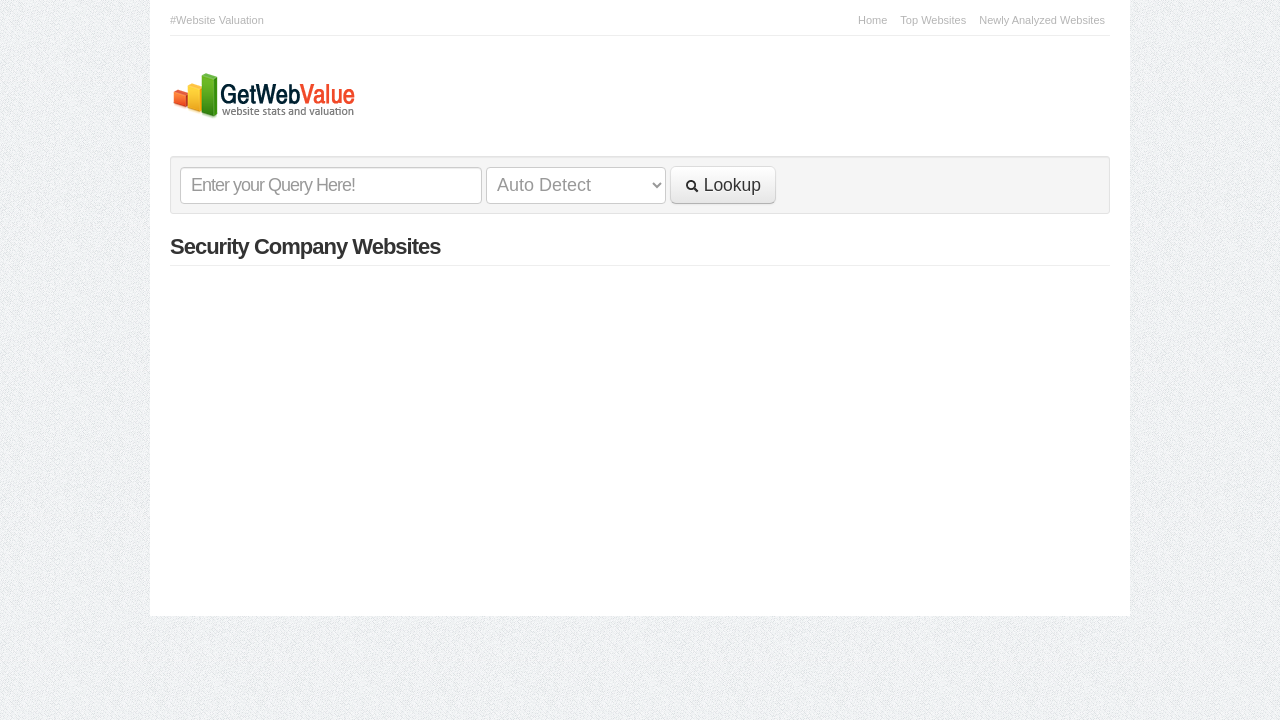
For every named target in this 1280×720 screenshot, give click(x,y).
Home (872, 20)
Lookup (723, 185)
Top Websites (933, 20)
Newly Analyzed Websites (1042, 20)
